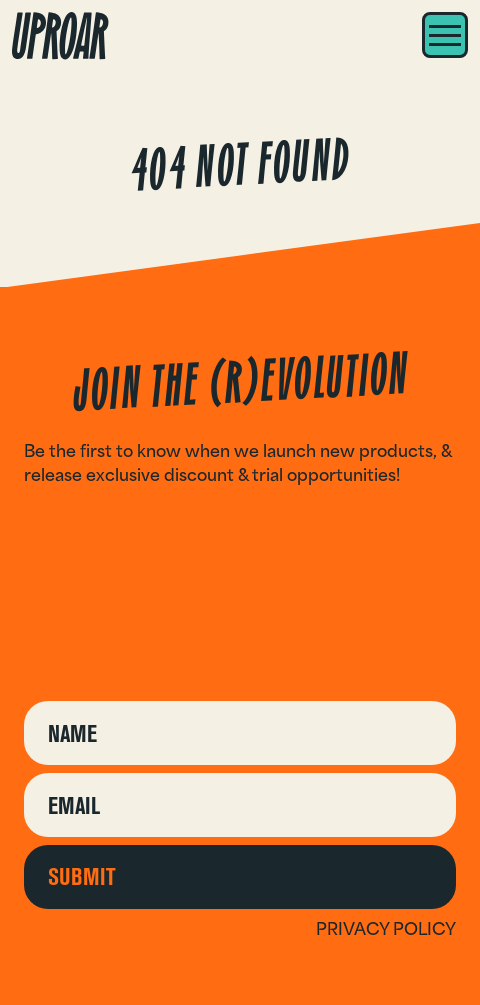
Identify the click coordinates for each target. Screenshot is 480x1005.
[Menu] (445, 35)
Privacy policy (386, 929)
